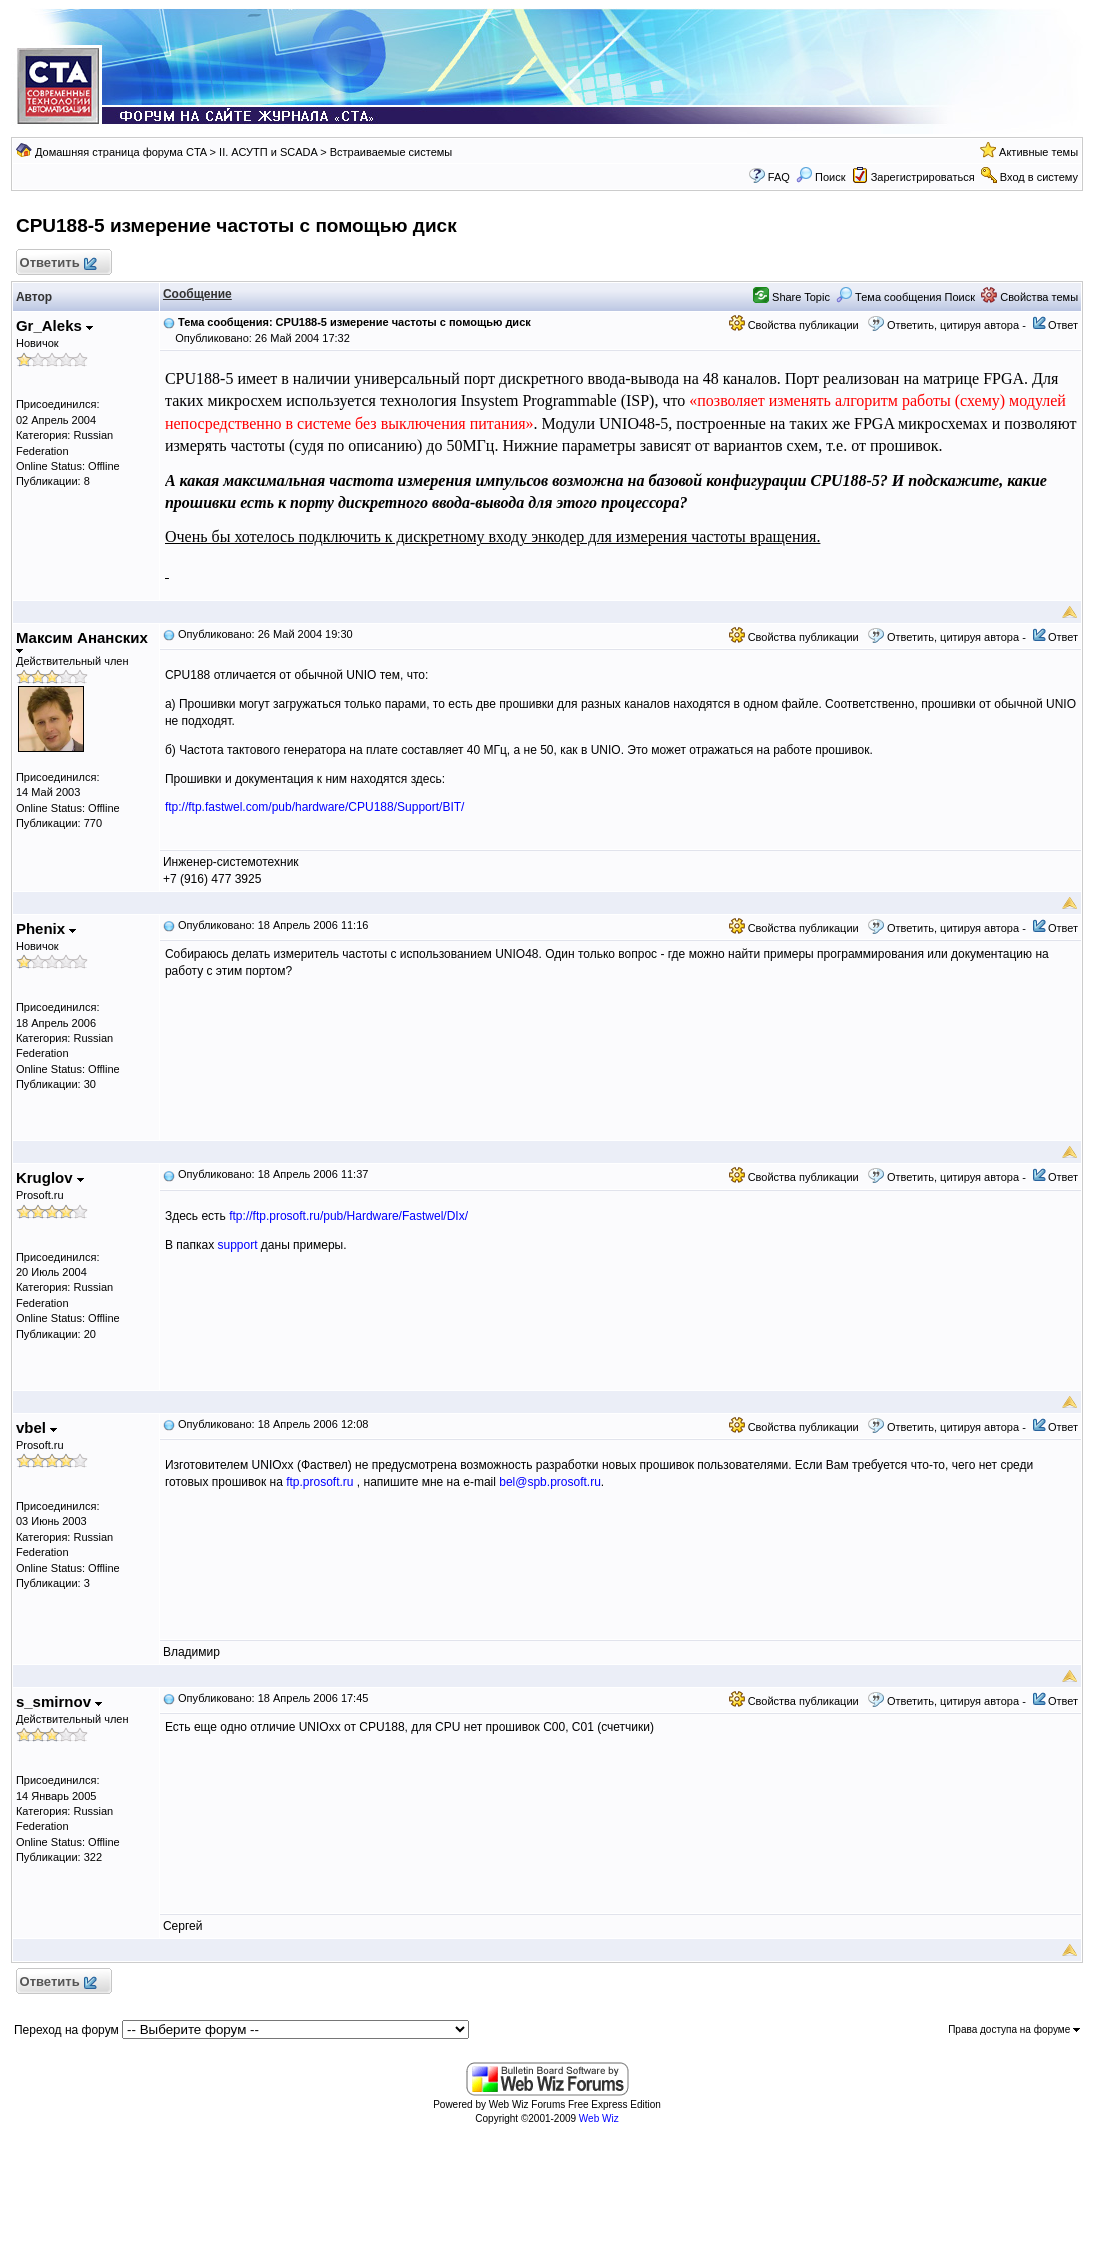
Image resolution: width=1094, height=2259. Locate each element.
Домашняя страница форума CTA (121, 152)
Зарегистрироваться (923, 177)
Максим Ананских (82, 641)
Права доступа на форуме (1014, 2029)
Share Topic (791, 297)
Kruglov (50, 1177)
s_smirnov (59, 1701)
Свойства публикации (794, 325)
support (237, 1245)
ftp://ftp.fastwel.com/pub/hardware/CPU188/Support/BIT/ (314, 807)
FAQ (779, 177)
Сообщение (197, 294)
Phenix (46, 928)
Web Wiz (599, 2118)
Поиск (821, 177)
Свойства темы (1029, 297)
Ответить (57, 263)
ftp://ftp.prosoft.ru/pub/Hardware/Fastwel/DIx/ (348, 1216)
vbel (36, 1427)
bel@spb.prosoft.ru (550, 1482)
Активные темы (1038, 152)
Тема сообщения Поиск (905, 297)
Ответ (1063, 325)
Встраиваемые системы (391, 152)
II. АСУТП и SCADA (268, 152)
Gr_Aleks (54, 325)
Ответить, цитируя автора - (956, 325)
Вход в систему (1039, 177)
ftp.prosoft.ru (319, 1482)
